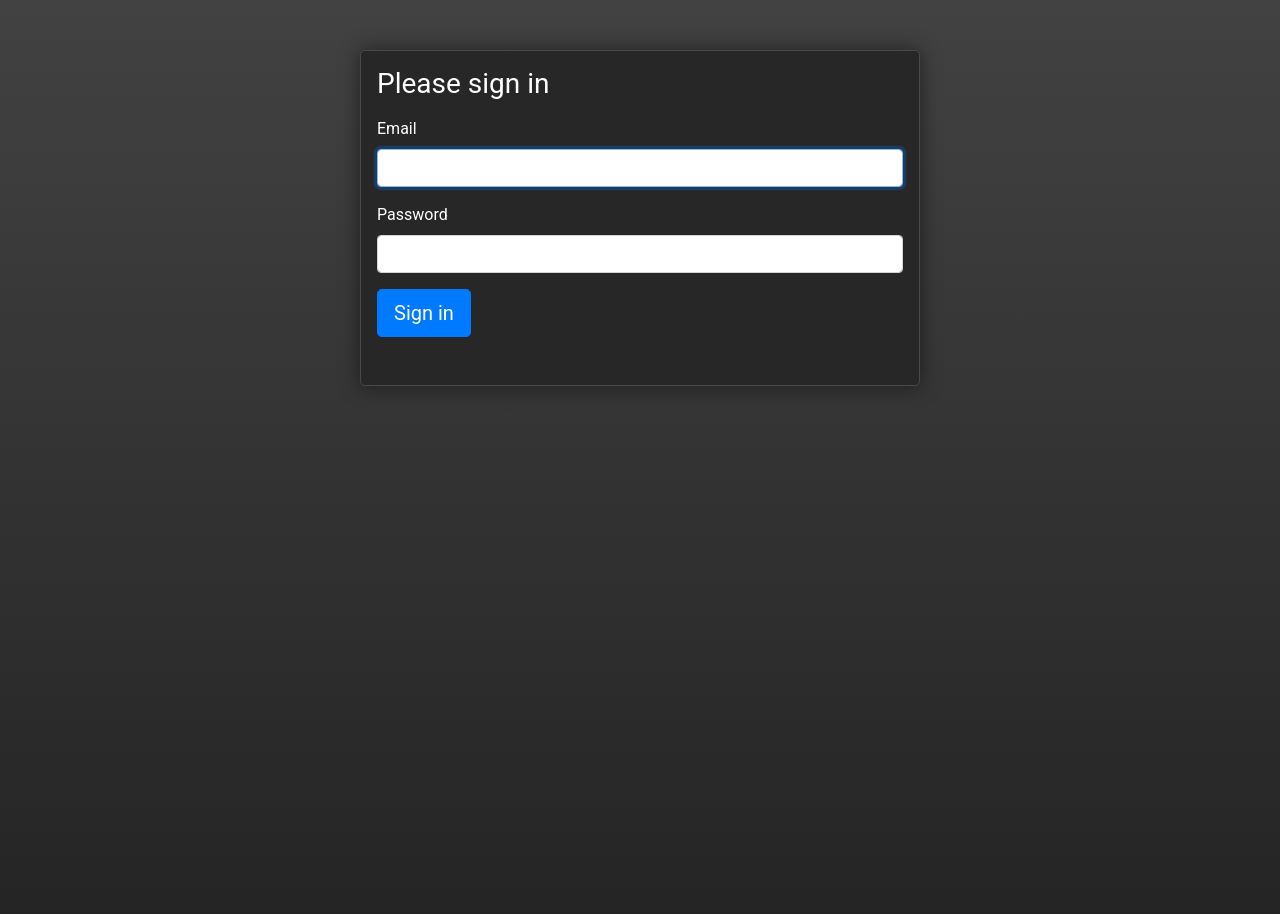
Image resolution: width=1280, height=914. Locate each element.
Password (412, 214)
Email (397, 128)
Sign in (424, 313)
